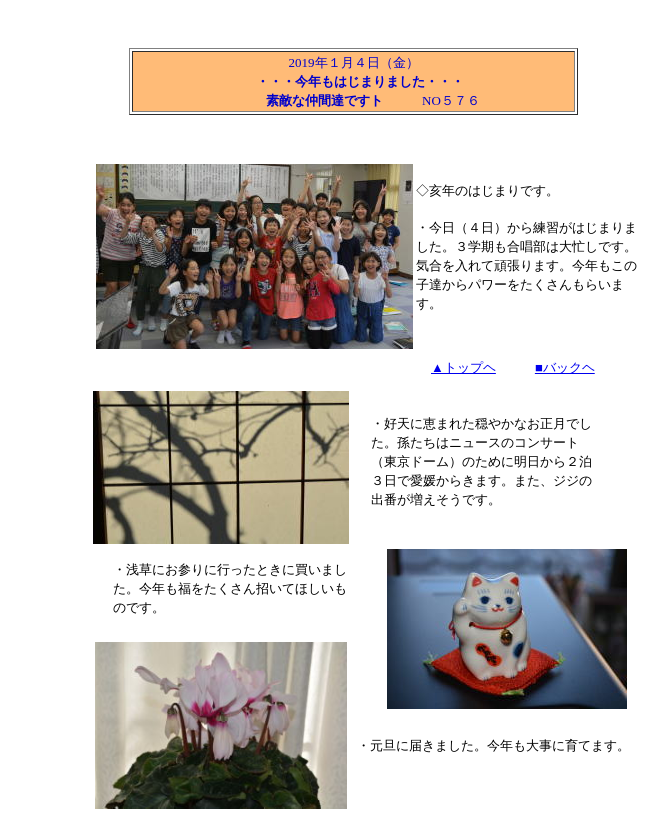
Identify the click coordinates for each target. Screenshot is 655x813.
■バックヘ (565, 367)
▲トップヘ (463, 367)
